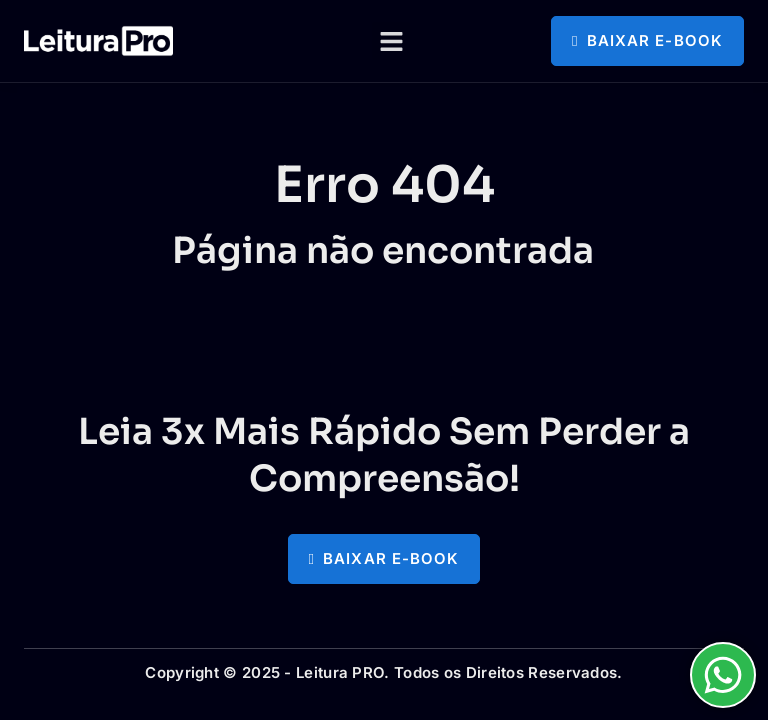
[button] (391, 41)
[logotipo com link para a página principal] (98, 41)
